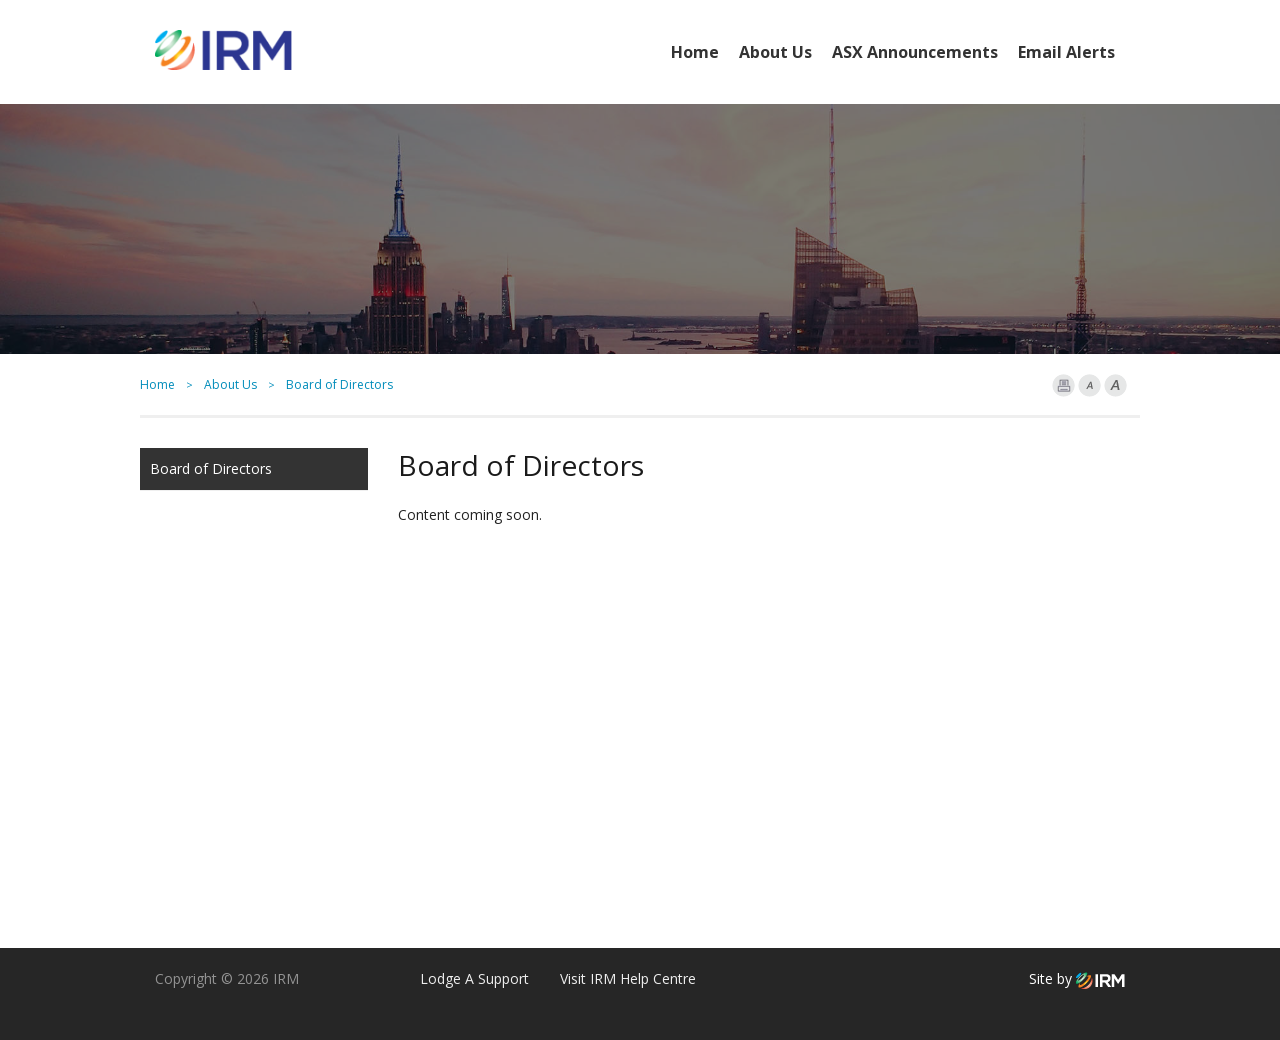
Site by (1077, 978)
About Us (775, 52)
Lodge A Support (474, 978)
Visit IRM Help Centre (628, 978)
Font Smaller (1089, 385)
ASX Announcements (915, 52)
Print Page (1063, 385)
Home (695, 52)
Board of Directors (211, 468)
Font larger (1115, 385)
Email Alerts (1066, 52)
